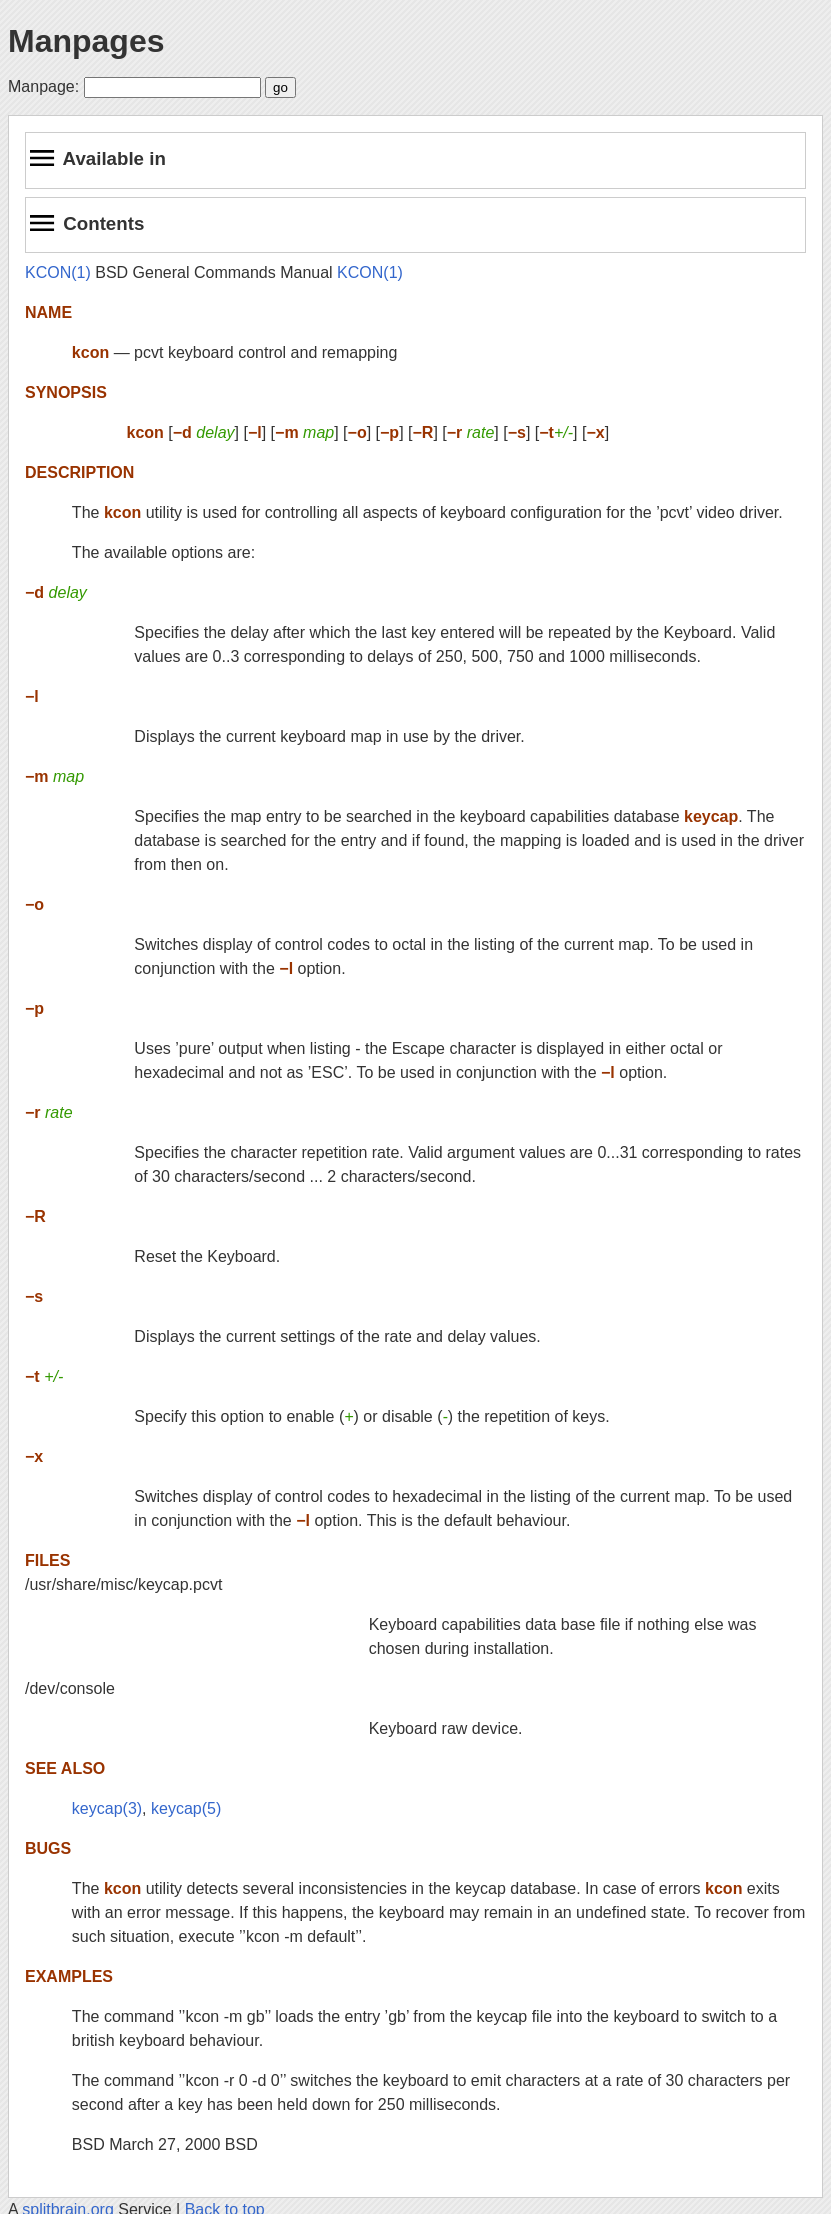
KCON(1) (58, 272)
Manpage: (43, 86)
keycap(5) (186, 1808)
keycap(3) (107, 1808)
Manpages (86, 41)
